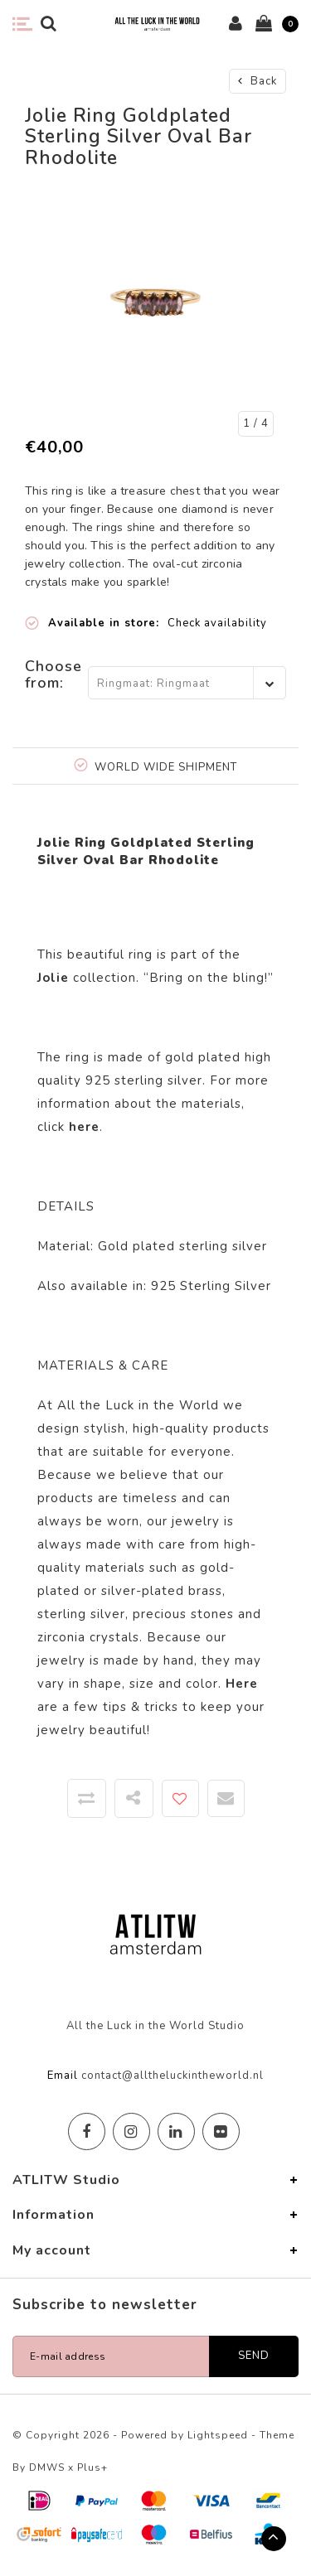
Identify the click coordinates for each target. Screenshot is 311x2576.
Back (257, 81)
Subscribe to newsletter (104, 2304)
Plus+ (92, 2467)
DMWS (47, 2467)
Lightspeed (217, 2435)
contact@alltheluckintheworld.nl (172, 2075)
